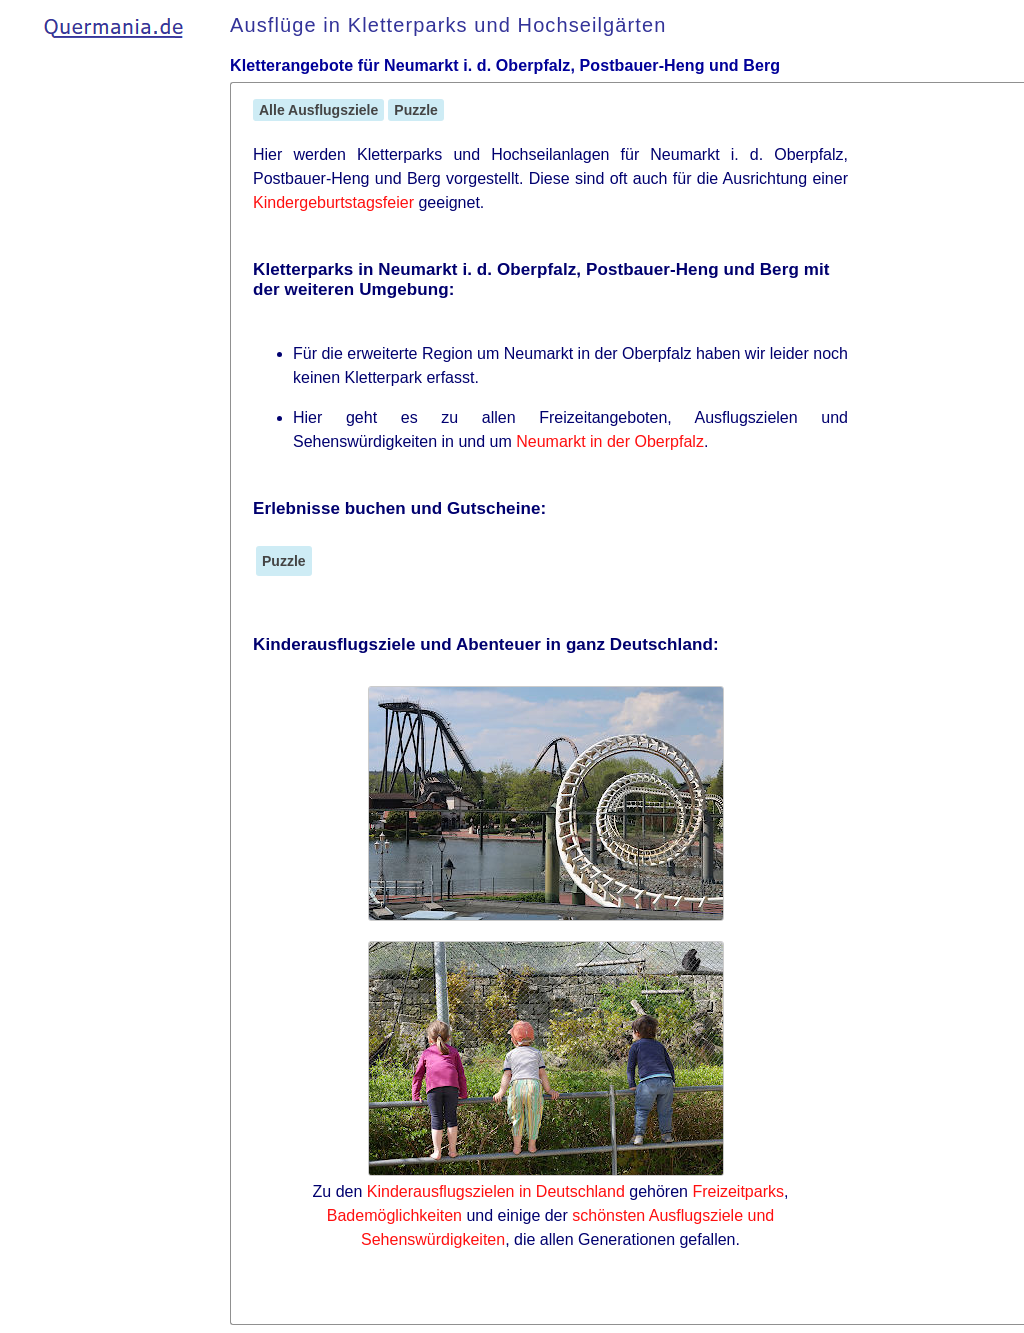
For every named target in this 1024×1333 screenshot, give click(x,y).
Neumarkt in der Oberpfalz (610, 441)
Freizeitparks (738, 1191)
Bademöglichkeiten (394, 1215)
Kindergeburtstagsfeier (333, 202)
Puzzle (416, 110)
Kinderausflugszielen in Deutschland (496, 1191)
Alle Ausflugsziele (318, 110)
